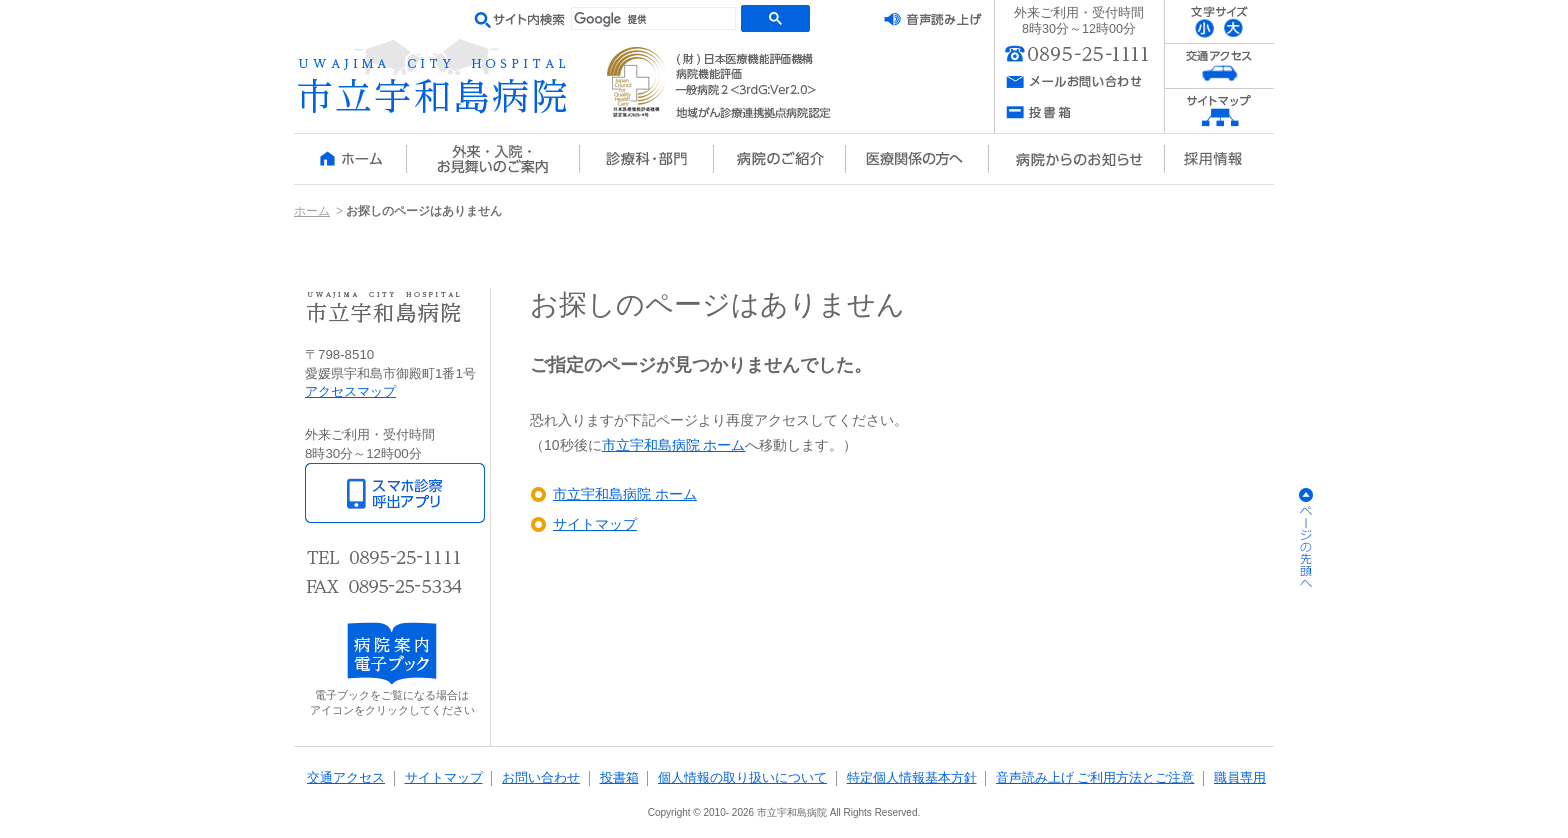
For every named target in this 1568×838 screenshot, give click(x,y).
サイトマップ (595, 524)
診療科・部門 (647, 159)
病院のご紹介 (780, 159)
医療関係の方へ (917, 159)
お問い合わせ (541, 778)
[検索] (654, 20)
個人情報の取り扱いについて (742, 778)
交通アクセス (346, 778)
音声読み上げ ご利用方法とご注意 (1095, 778)
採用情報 (1219, 159)
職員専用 (1240, 778)
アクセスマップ (350, 391)
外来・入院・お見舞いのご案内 (493, 159)
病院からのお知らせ (1076, 159)
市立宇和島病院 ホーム (674, 445)
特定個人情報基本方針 (912, 778)
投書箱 (619, 778)
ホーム (350, 159)
